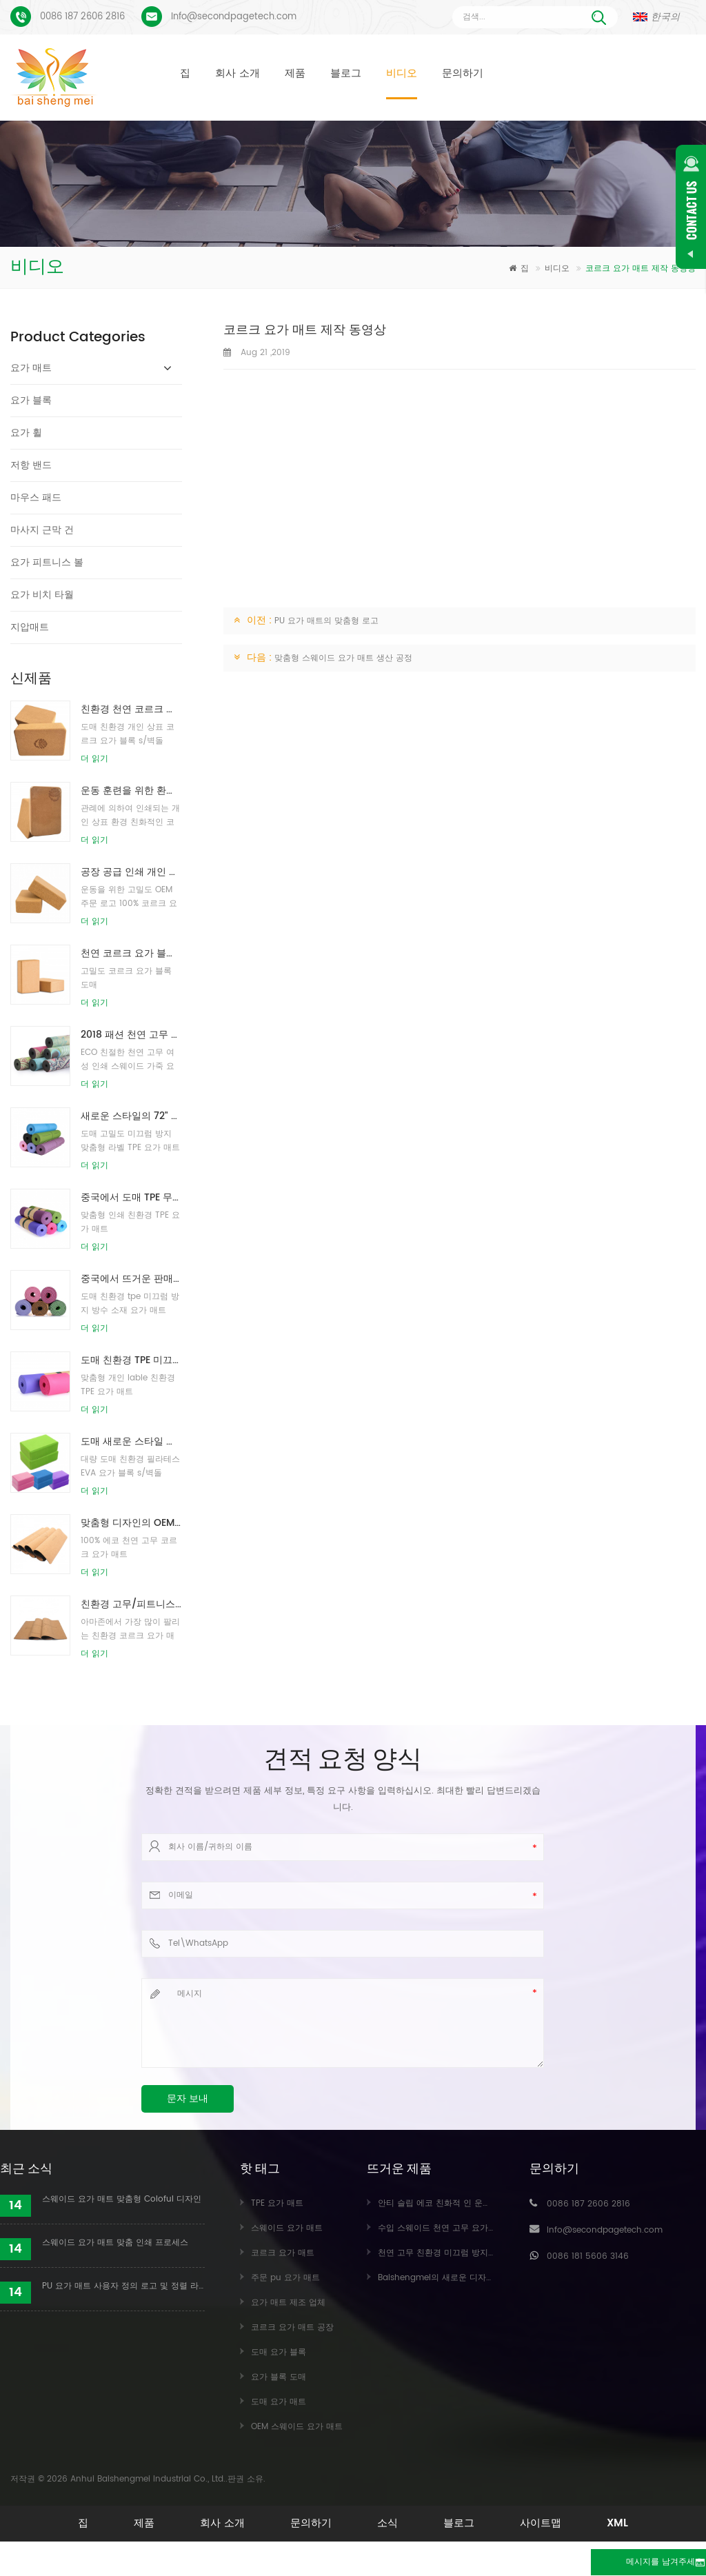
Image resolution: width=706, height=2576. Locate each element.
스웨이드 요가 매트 (287, 2228)
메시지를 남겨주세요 (630, 2563)
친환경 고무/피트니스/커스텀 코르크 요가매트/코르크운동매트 (131, 1604)
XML (353, 2544)
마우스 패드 (35, 497)
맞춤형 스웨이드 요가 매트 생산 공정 (343, 658)
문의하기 (462, 73)
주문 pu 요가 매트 (285, 2277)
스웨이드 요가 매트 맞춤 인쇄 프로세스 (115, 2242)
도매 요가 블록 (278, 2352)
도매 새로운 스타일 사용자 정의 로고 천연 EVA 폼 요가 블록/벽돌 (131, 1441)
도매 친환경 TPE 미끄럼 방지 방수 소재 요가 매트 (131, 1360)
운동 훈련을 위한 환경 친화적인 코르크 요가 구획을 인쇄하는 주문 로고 (131, 790)
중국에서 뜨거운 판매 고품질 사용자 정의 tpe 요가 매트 (131, 1279)
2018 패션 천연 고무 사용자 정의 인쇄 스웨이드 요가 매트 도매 (131, 1035)
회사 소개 (237, 73)
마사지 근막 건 (42, 530)
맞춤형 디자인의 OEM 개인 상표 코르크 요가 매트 (131, 1523)
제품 (295, 73)
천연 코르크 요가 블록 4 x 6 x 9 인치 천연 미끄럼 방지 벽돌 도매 (131, 953)
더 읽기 (94, 758)
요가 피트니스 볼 (46, 562)
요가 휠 (26, 433)
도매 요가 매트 (278, 2401)
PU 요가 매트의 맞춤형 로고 (326, 620)
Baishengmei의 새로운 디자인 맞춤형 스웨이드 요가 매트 (487, 2277)
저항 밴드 (31, 465)
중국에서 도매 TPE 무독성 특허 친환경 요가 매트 (131, 1197)
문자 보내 (187, 2098)
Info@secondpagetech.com (233, 17)
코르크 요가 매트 (282, 2253)
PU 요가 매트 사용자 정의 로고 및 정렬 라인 (123, 2286)
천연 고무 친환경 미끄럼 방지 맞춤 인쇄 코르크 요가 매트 (485, 2253)
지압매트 (29, 627)
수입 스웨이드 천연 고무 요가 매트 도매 (452, 2228)
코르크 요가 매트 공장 (292, 2327)
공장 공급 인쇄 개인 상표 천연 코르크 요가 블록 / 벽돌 (131, 872)
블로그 (345, 73)
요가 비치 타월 (42, 595)
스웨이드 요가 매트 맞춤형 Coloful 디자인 (121, 2199)
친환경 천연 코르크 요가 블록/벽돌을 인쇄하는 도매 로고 (131, 709)
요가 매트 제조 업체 (288, 2302)
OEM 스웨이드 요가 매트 (297, 2426)
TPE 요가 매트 (277, 2203)
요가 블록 (31, 400)
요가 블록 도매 (278, 2377)
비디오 (401, 73)
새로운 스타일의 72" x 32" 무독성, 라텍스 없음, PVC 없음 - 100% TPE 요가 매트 (131, 1116)
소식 (434, 2523)
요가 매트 (31, 368)
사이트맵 (613, 2523)
